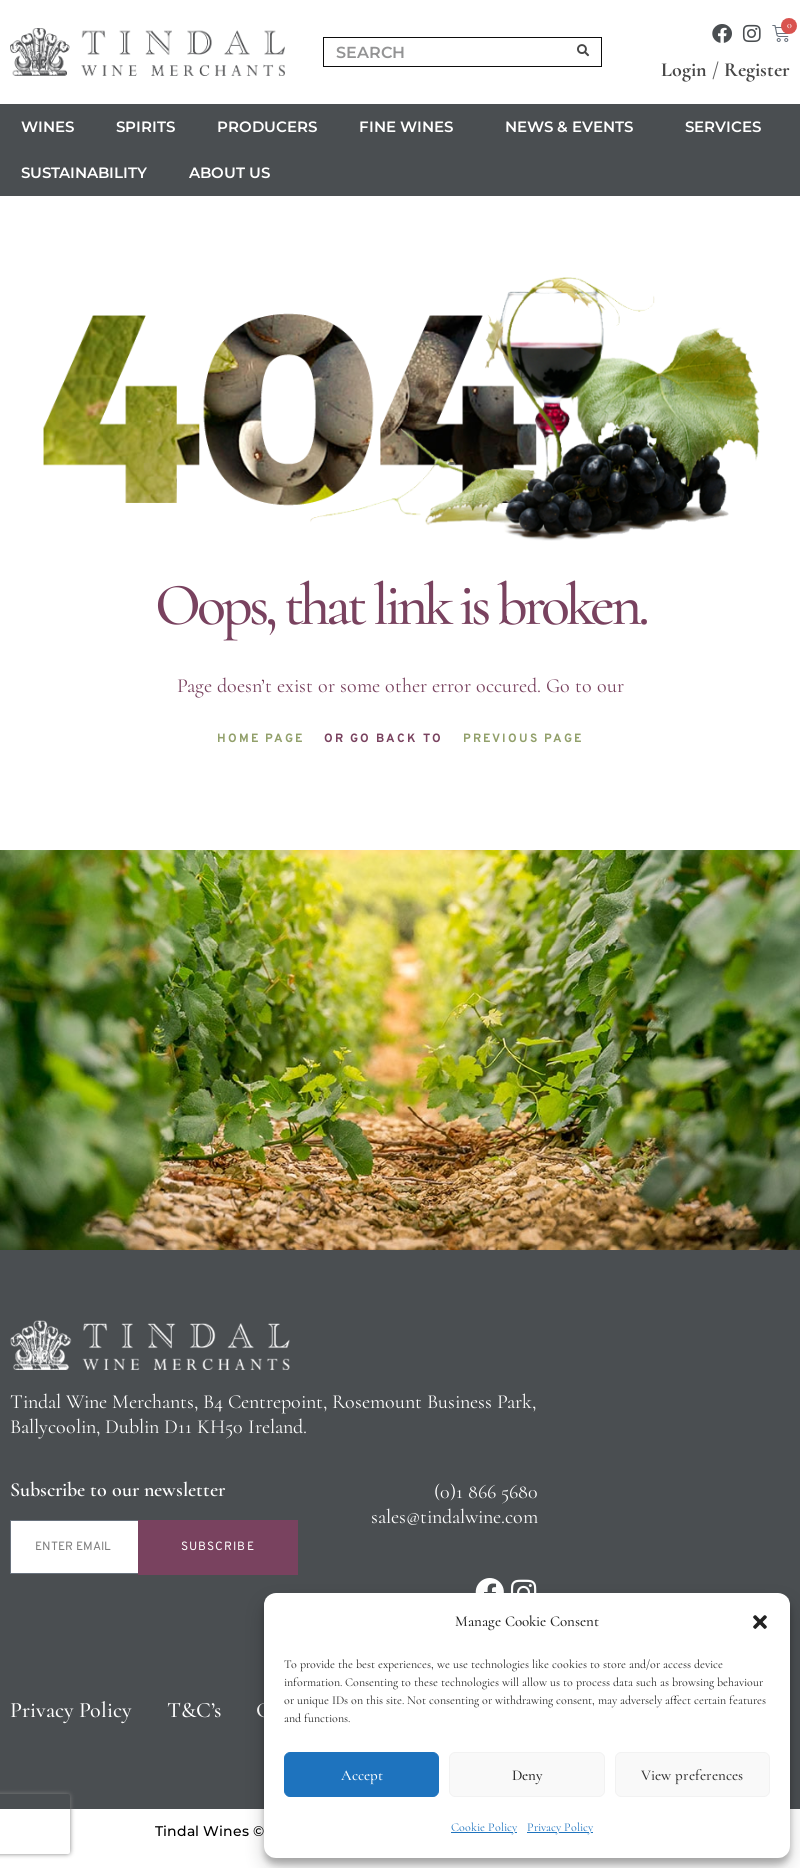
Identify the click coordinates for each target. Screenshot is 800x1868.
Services (728, 127)
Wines (47, 126)
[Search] (584, 52)
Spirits (145, 126)
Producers (267, 126)
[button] (760, 1622)
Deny (527, 1775)
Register (757, 70)
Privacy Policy (560, 1827)
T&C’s (194, 1710)
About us (234, 173)
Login (684, 70)
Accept (362, 1775)
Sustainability (84, 172)
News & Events (574, 127)
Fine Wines (411, 127)
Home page (260, 739)
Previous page (523, 739)
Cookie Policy (484, 1827)
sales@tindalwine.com (454, 1517)
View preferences (692, 1775)
